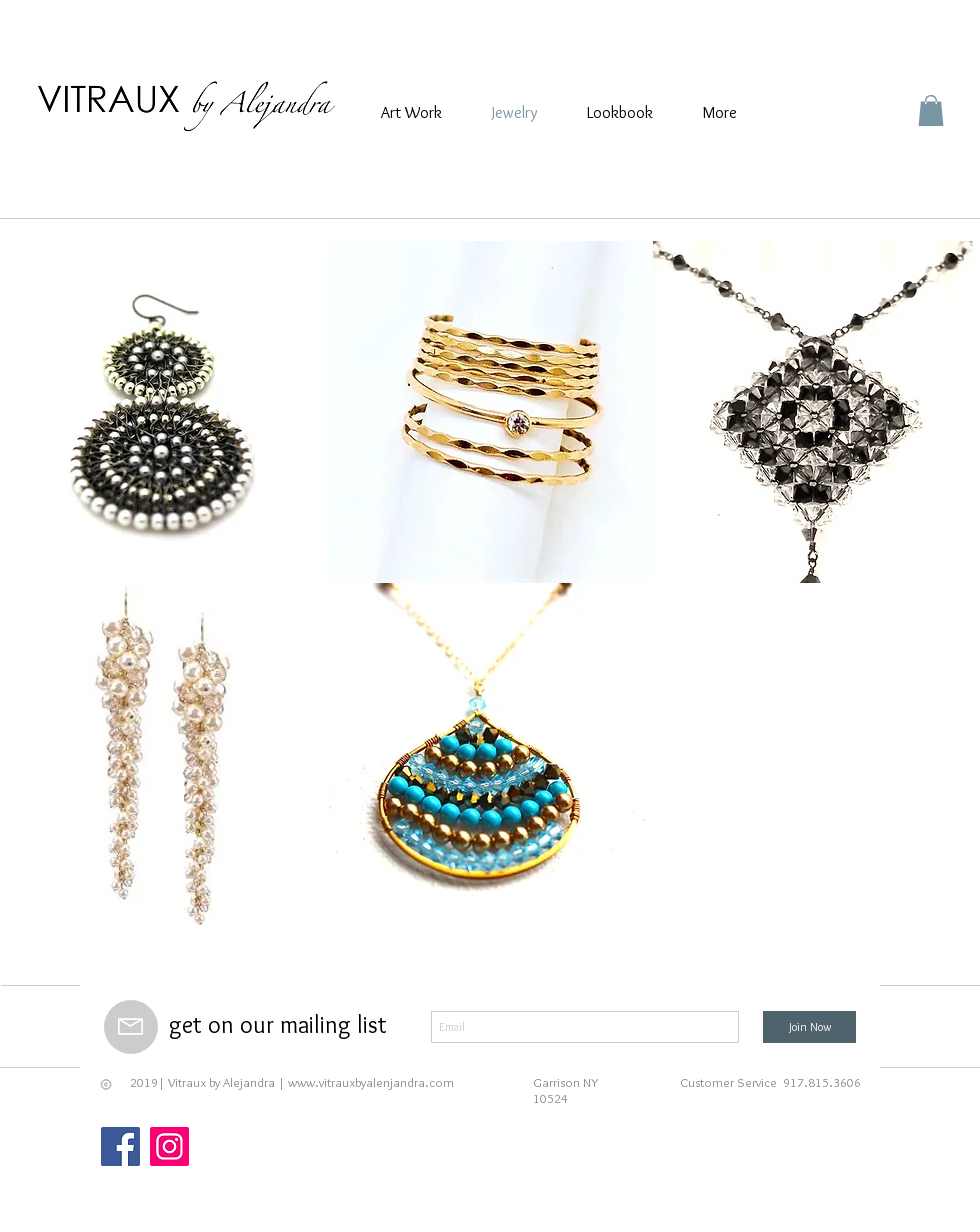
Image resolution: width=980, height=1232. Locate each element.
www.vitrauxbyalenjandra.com (371, 1082)
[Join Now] (809, 1027)
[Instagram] (169, 1146)
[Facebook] (120, 1146)
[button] (931, 110)
